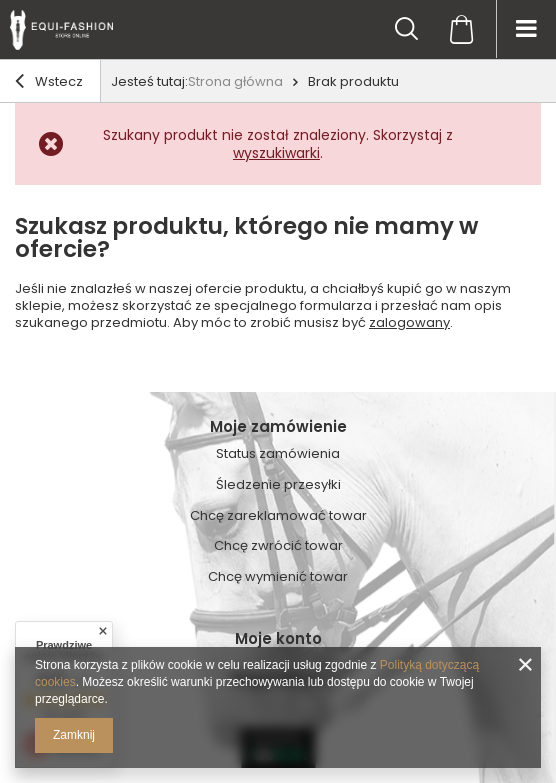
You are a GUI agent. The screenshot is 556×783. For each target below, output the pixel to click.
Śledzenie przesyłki (278, 485)
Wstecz (49, 83)
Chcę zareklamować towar (278, 516)
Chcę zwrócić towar (278, 546)
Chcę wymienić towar (278, 577)
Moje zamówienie (278, 427)
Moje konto (278, 639)
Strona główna (235, 81)
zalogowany (409, 322)
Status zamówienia (278, 454)
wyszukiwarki (276, 153)
